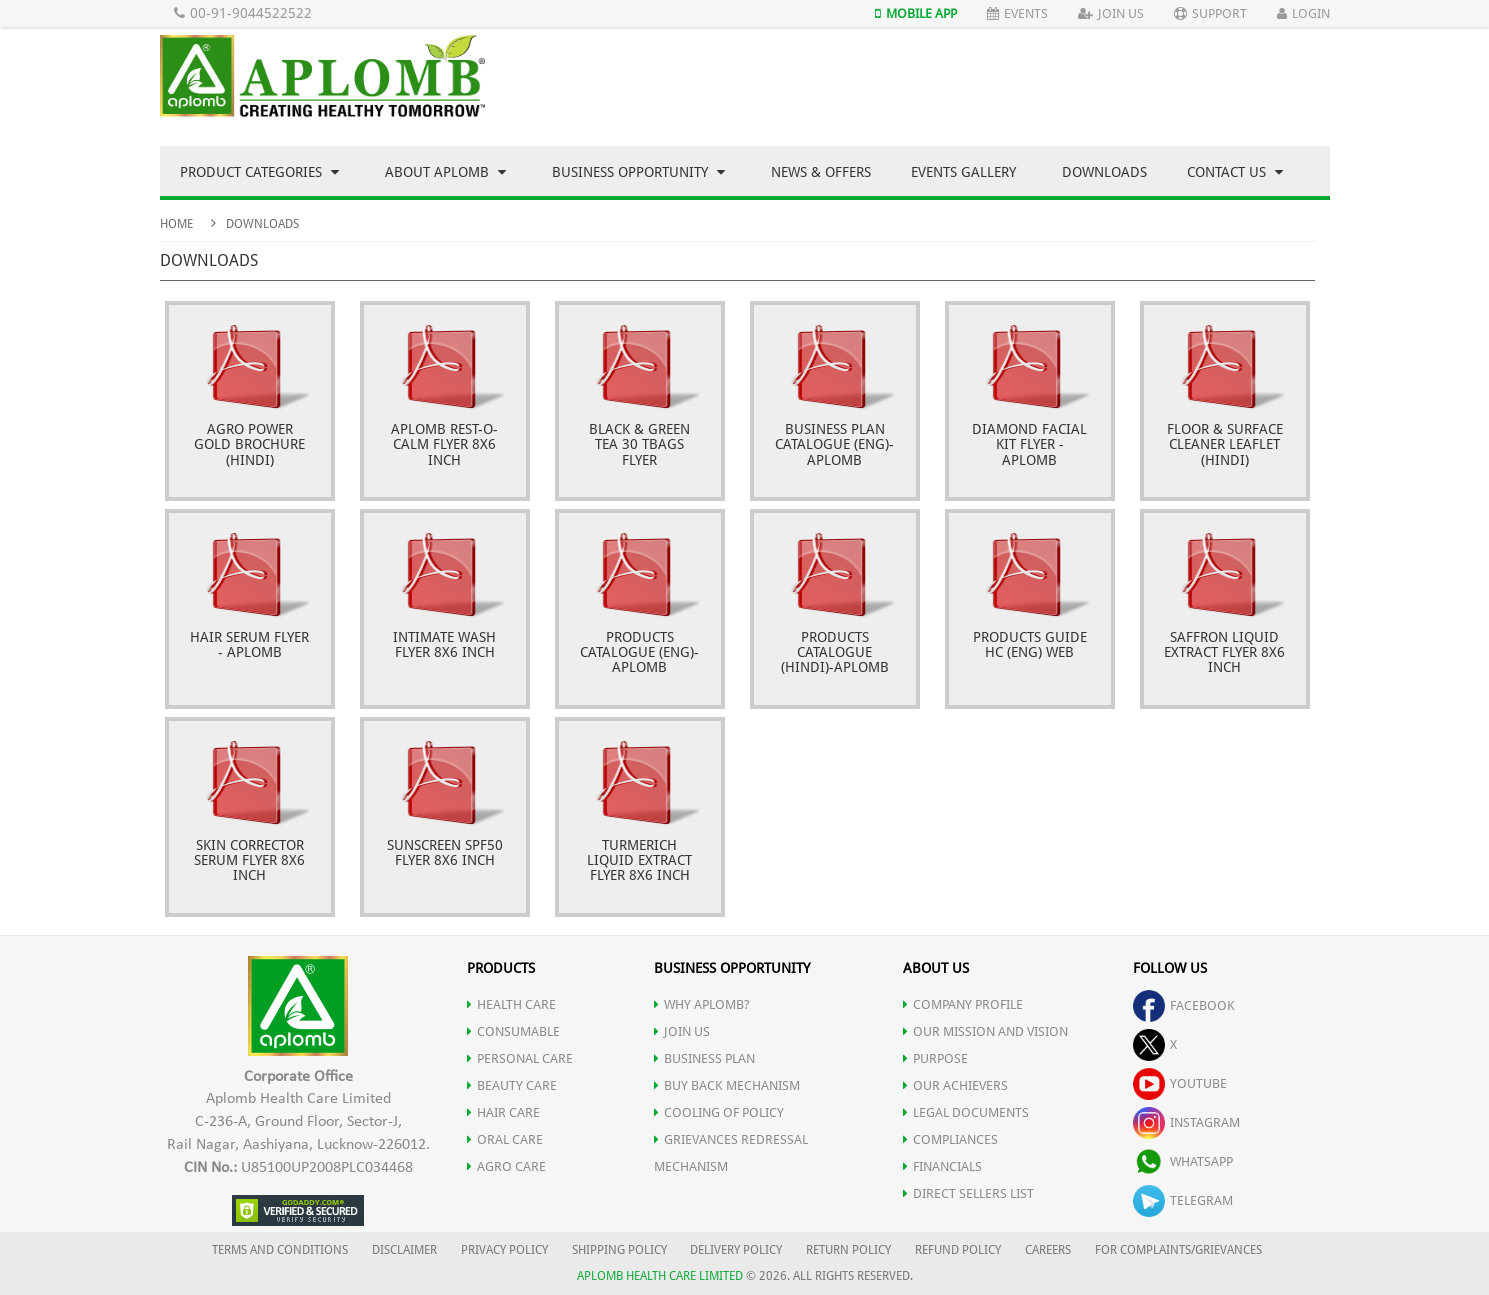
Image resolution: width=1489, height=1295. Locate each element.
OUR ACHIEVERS (955, 1085)
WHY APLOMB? (702, 1004)
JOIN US (682, 1031)
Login (1303, 13)
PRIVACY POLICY (504, 1250)
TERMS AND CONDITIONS (280, 1250)
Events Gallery (963, 172)
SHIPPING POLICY (621, 1250)
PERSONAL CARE (520, 1058)
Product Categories (259, 172)
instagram (1186, 1122)
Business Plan (704, 1058)
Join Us (1111, 13)
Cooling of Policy (719, 1112)
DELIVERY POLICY (736, 1250)
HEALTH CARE (511, 1004)
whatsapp (1183, 1161)
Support (1210, 13)
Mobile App (916, 13)
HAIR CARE (503, 1112)
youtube (1180, 1083)
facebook (1184, 1005)
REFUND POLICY (958, 1250)
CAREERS (1048, 1250)
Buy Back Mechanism (727, 1085)
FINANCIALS (942, 1166)
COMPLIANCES (950, 1139)
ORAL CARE (505, 1139)
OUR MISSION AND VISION (985, 1031)
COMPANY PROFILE (963, 1004)
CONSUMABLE (513, 1031)
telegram (1183, 1200)
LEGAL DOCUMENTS (966, 1112)
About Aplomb (445, 172)
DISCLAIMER (404, 1250)
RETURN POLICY (848, 1250)
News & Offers (821, 172)
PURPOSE (935, 1058)
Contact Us (1235, 172)
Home (176, 224)
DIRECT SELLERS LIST (968, 1193)
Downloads (1104, 172)
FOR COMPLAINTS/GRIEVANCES (1178, 1250)
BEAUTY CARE (512, 1085)
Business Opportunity (638, 172)
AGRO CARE (506, 1166)
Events (1017, 13)
